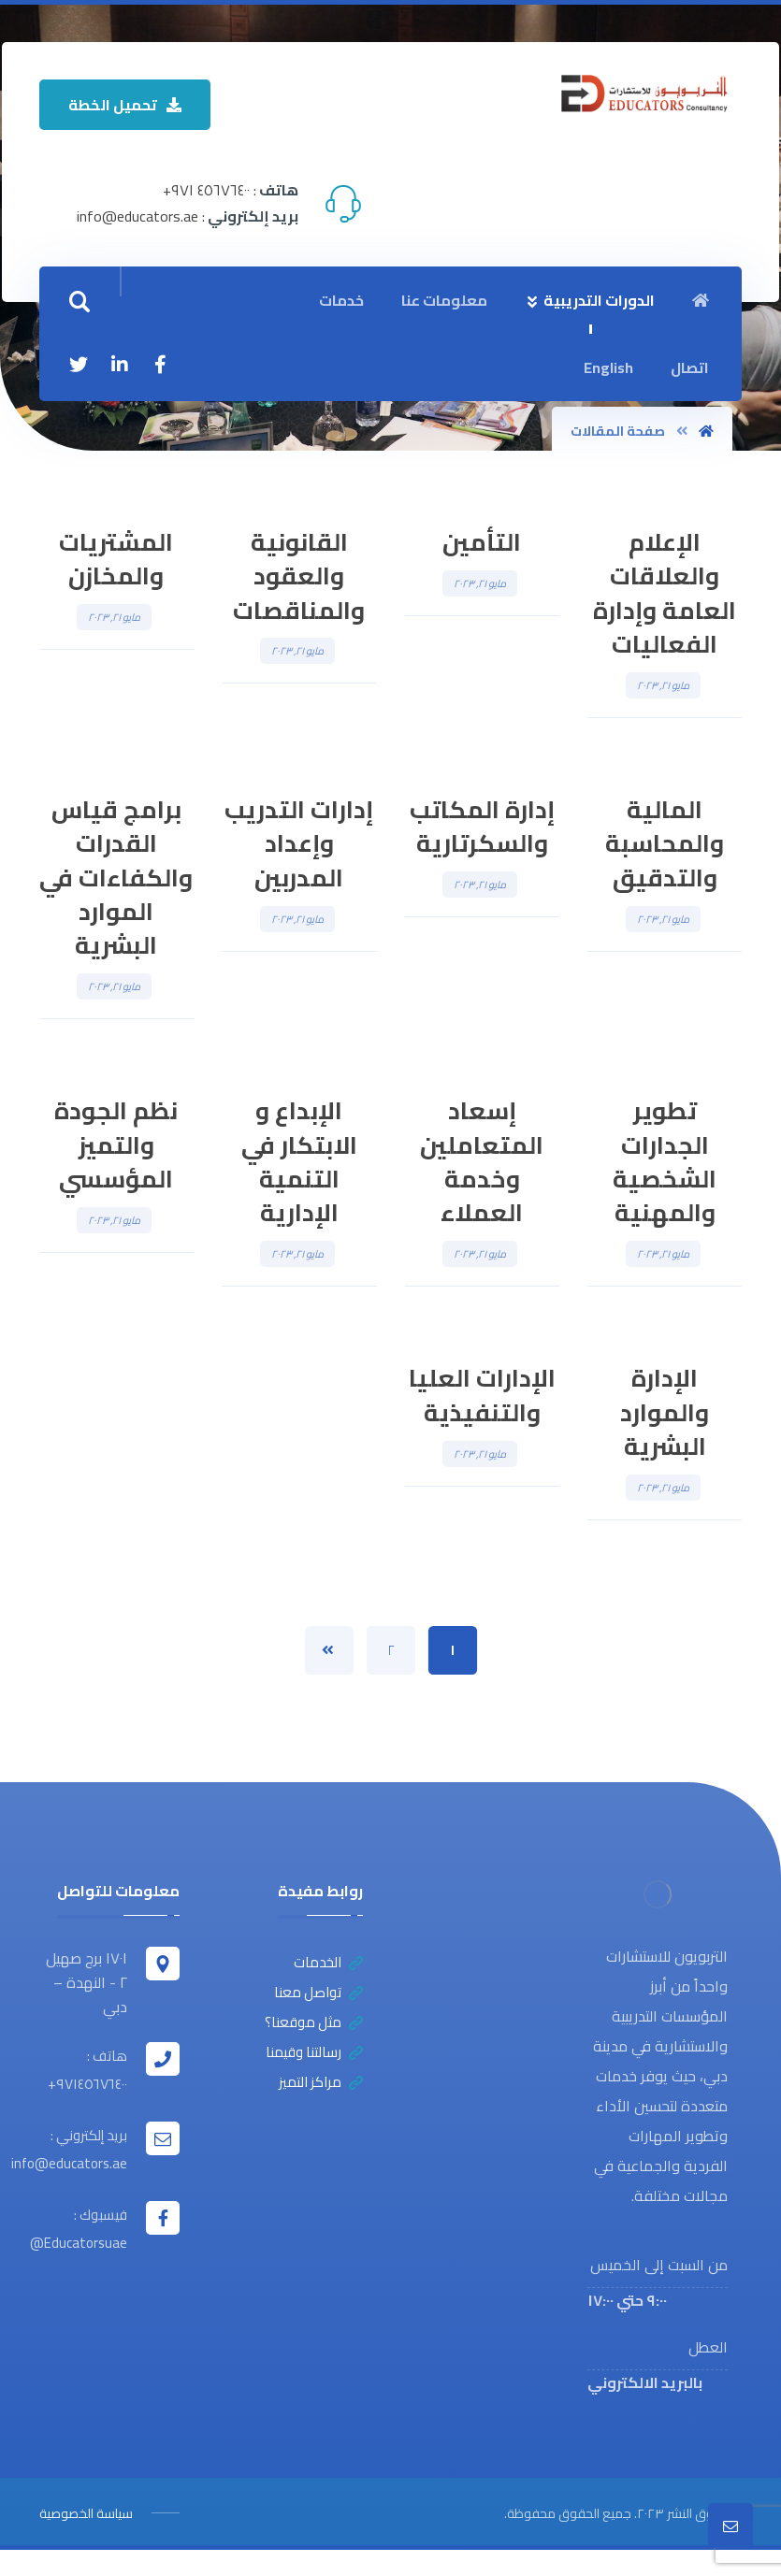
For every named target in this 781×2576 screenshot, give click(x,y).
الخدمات (328, 1962)
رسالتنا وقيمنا (314, 2051)
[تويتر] (78, 364)
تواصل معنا (318, 1992)
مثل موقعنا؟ (314, 2022)
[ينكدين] (119, 364)
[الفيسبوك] (161, 364)
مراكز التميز (321, 2081)
